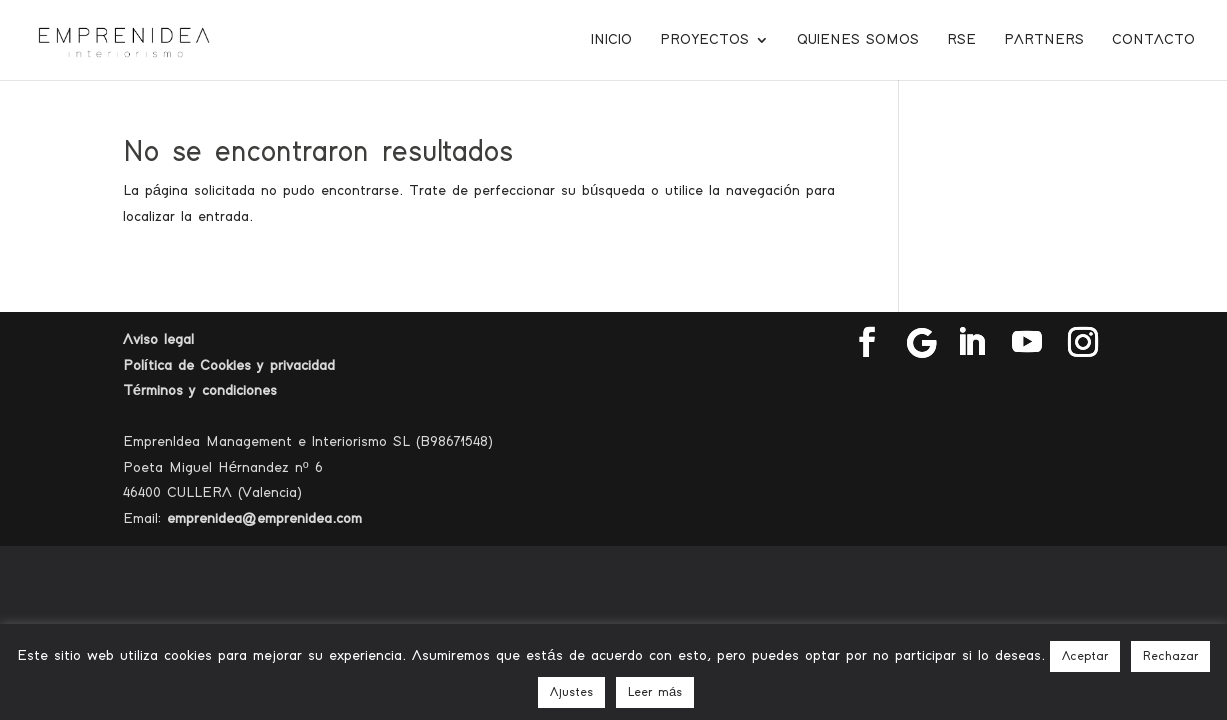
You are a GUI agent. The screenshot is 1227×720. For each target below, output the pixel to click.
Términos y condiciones (200, 390)
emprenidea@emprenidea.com (264, 518)
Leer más (655, 692)
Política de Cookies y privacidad (229, 365)
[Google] (922, 343)
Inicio (611, 40)
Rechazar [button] (1170, 656)
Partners (1044, 40)
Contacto (1153, 40)
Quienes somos (858, 40)
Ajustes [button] (571, 692)
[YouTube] (1027, 343)
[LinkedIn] (971, 343)
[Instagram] (1083, 343)
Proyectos (704, 40)
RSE (961, 40)
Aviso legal (158, 339)
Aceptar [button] (1085, 656)
